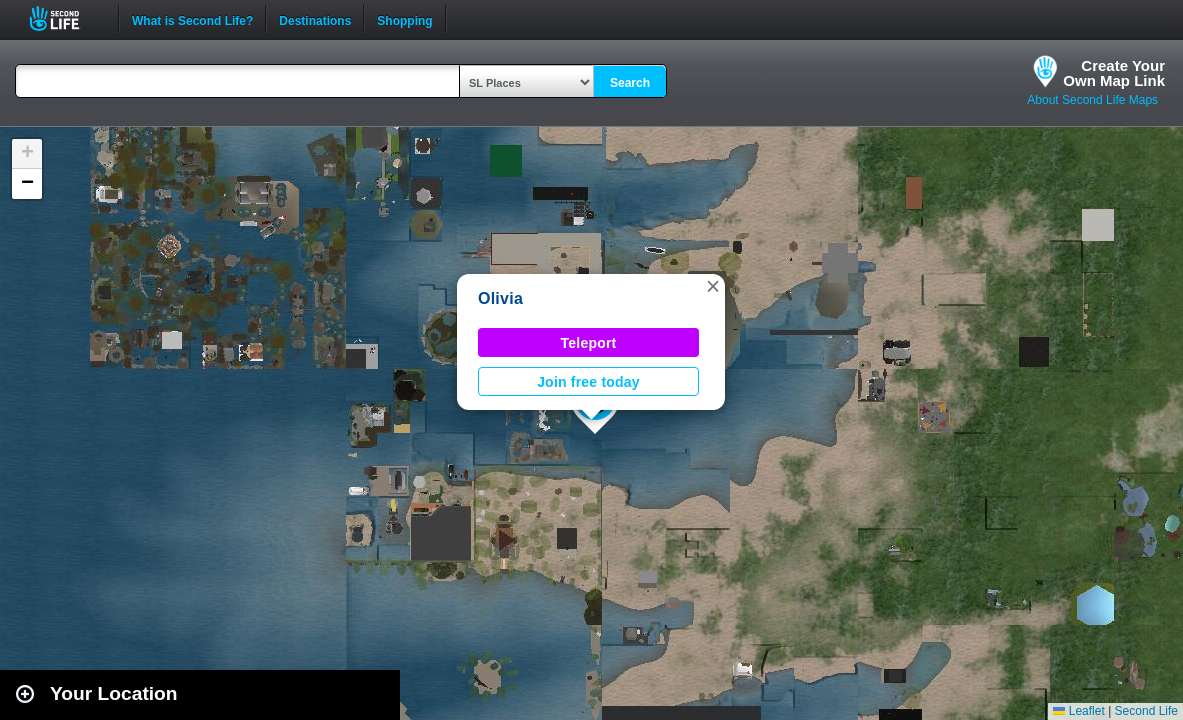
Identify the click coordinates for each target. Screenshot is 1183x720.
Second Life (65, 18)
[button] (713, 286)
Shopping (404, 19)
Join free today (588, 382)
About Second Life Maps (1092, 100)
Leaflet (1078, 711)
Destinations (315, 19)
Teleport (589, 343)
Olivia (500, 298)
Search (630, 83)
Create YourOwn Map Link (1114, 73)
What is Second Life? (192, 19)
